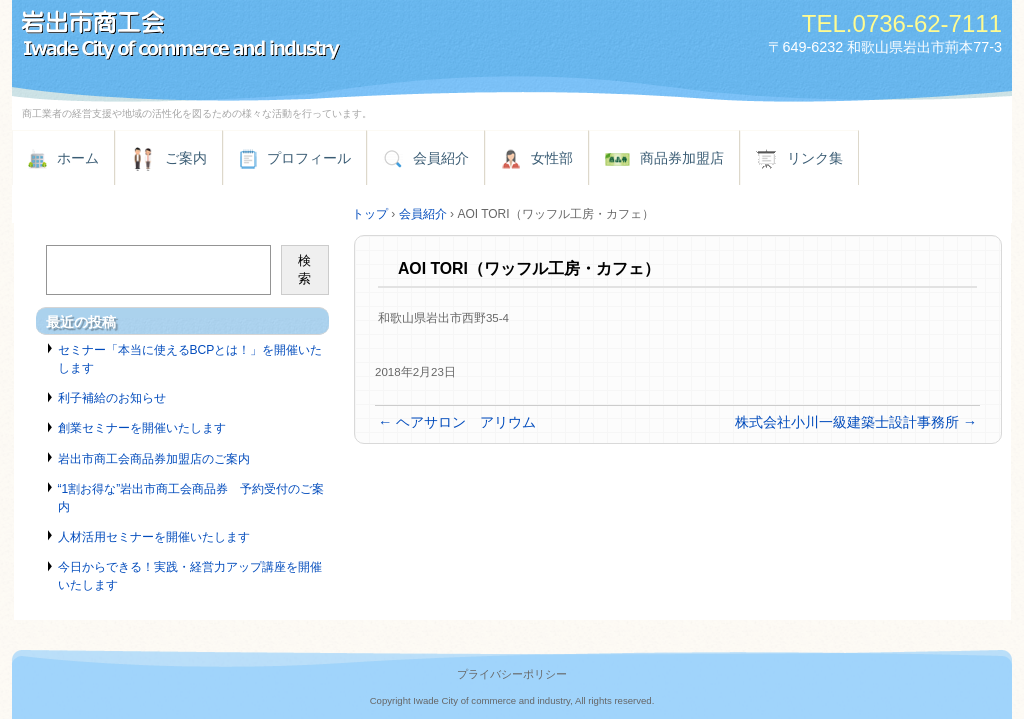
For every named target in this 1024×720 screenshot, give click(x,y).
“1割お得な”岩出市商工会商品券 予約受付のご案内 (191, 498)
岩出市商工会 (242, 37)
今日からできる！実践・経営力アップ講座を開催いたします (190, 576)
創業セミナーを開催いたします (142, 428)
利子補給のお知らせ (112, 398)
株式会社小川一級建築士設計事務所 (856, 422)
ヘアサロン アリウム (457, 422)
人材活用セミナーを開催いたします (154, 537)
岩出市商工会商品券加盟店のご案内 (154, 459)
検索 (304, 269)
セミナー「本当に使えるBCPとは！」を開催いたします (190, 359)
